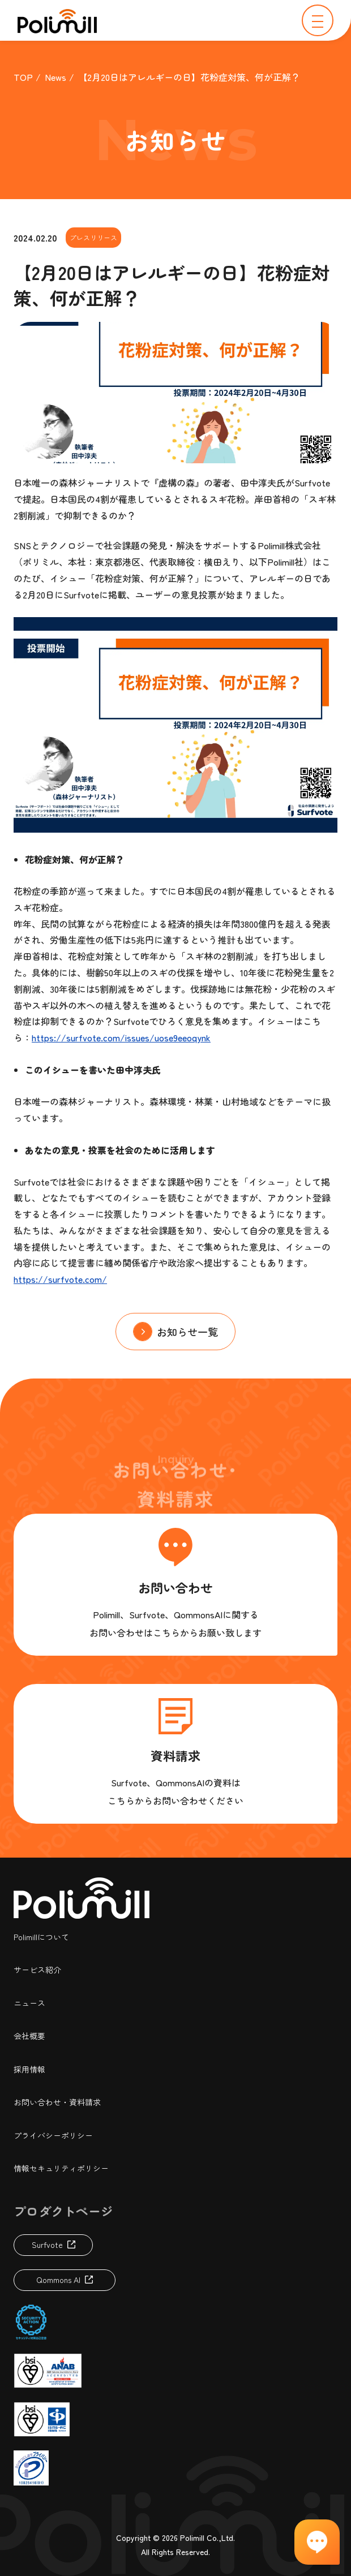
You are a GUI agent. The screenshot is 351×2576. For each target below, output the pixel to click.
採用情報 (29, 2069)
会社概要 (29, 2035)
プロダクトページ (63, 2211)
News (55, 77)
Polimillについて (41, 1936)
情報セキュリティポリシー (61, 2168)
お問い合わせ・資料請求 (57, 2102)
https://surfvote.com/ (60, 1279)
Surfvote (47, 2244)
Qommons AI (58, 2279)
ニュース (29, 2003)
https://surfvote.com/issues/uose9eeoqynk (121, 1037)
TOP (23, 77)
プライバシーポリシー (53, 2135)
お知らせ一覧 (187, 1331)
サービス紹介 (37, 1969)
